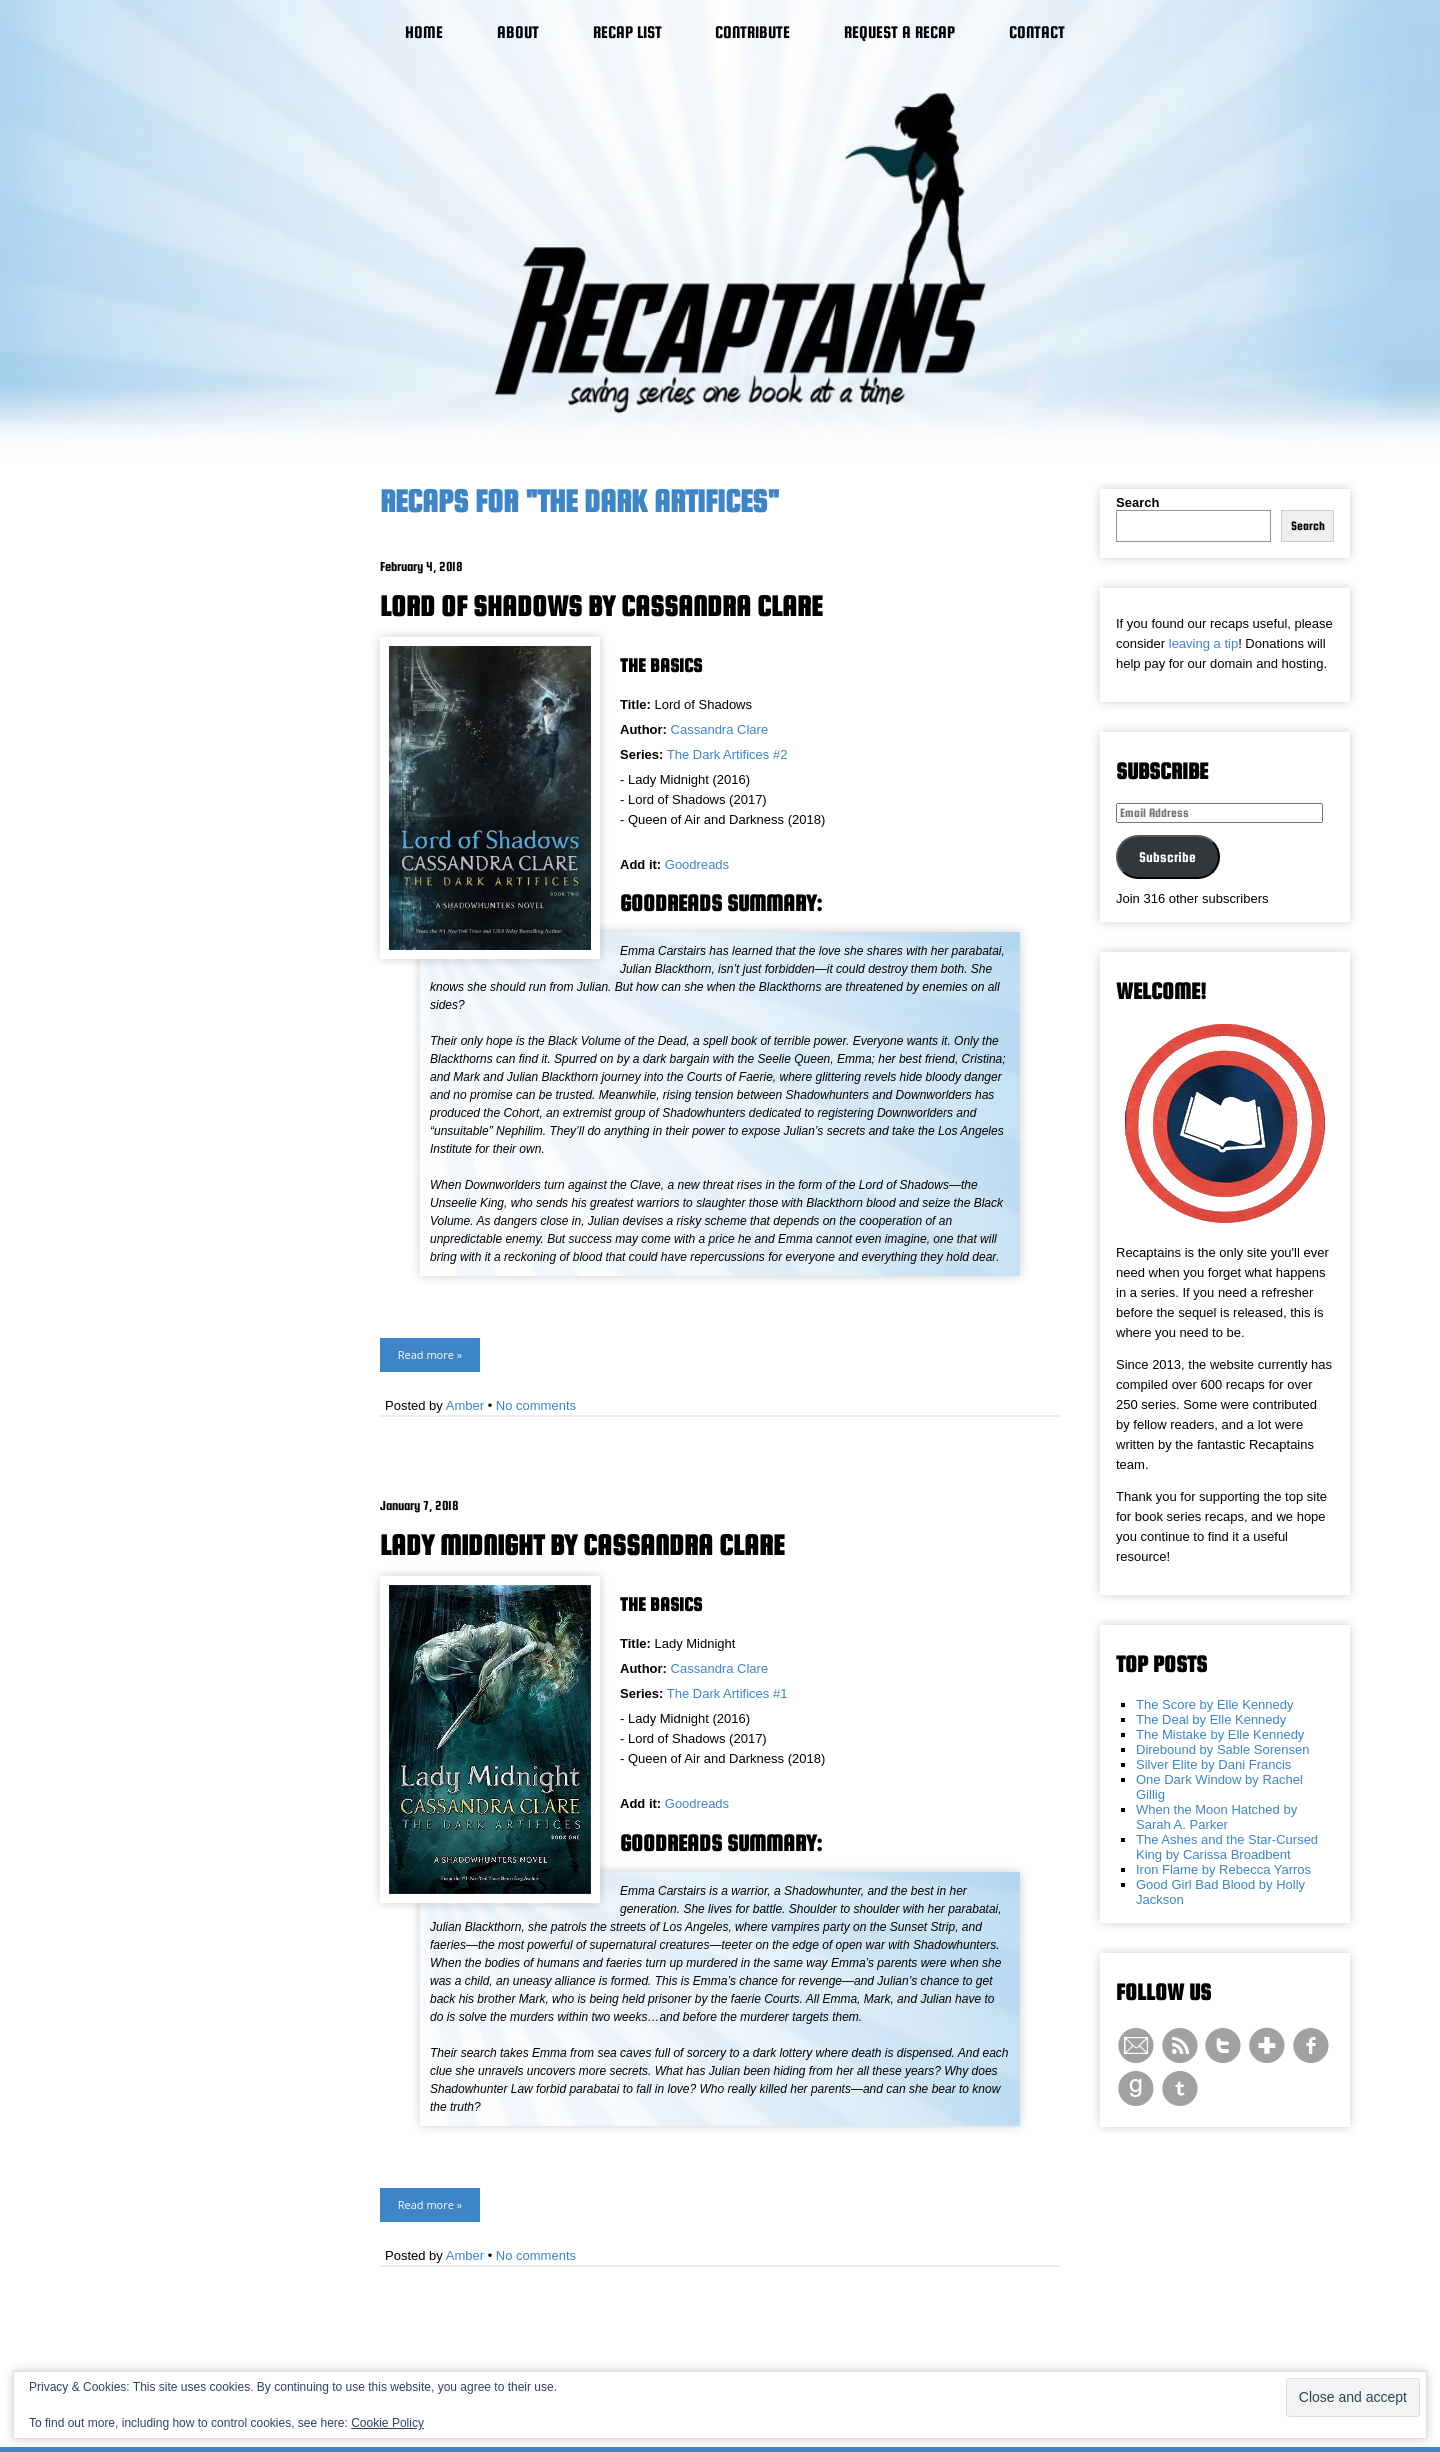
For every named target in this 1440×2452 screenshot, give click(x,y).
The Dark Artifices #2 (727, 754)
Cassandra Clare (720, 729)
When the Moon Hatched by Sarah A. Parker (1216, 1817)
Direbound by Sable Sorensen (1222, 1749)
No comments (536, 1405)
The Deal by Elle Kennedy (1211, 1719)
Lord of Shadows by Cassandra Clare (601, 606)
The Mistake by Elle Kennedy (1220, 1734)
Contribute (752, 32)
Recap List (627, 32)
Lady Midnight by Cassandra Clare (582, 1545)
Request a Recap (899, 32)
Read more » (430, 1354)
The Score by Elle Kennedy (1215, 1704)
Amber (465, 1405)
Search (1137, 502)
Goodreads (697, 864)
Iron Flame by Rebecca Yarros (1223, 1869)
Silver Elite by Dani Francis (1213, 1764)
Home (424, 32)
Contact (1037, 32)
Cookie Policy (387, 2423)
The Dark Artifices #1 (727, 1693)
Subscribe (1167, 857)
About (518, 32)
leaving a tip (1203, 643)
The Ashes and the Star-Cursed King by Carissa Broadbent (1227, 1847)
